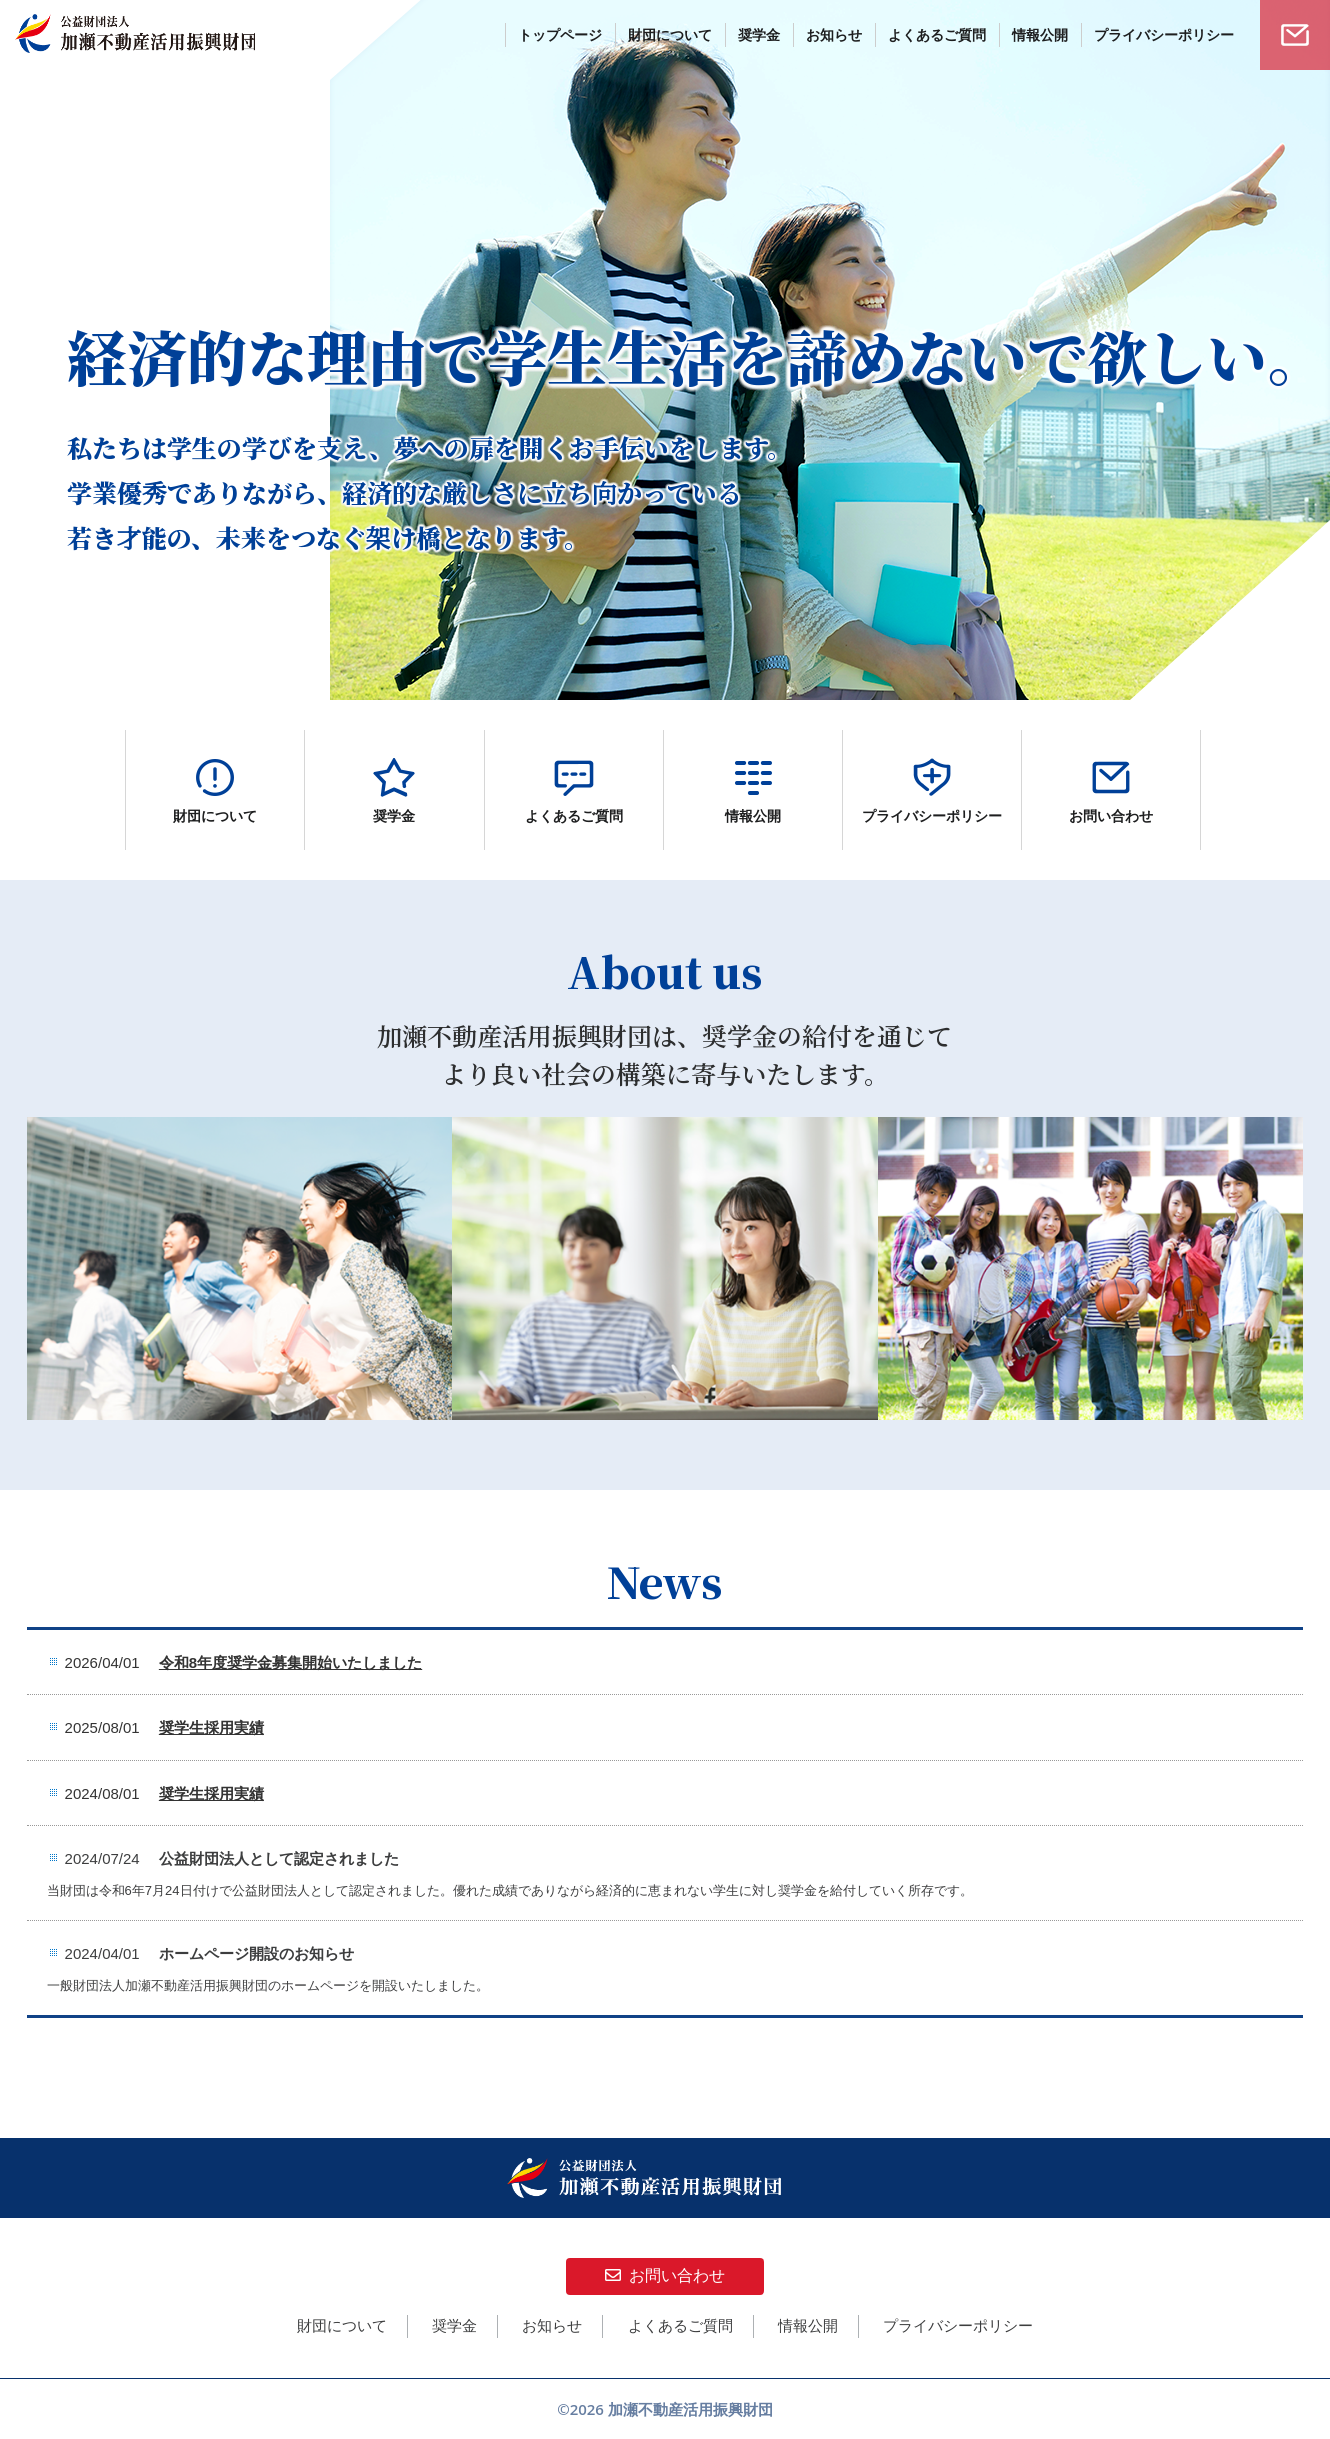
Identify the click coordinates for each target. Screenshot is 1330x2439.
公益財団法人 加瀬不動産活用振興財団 (135, 35)
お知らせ (552, 2325)
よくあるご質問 (680, 2325)
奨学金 (454, 2325)
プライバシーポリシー (958, 2325)
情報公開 (808, 2325)
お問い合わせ (665, 2275)
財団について (342, 2325)
